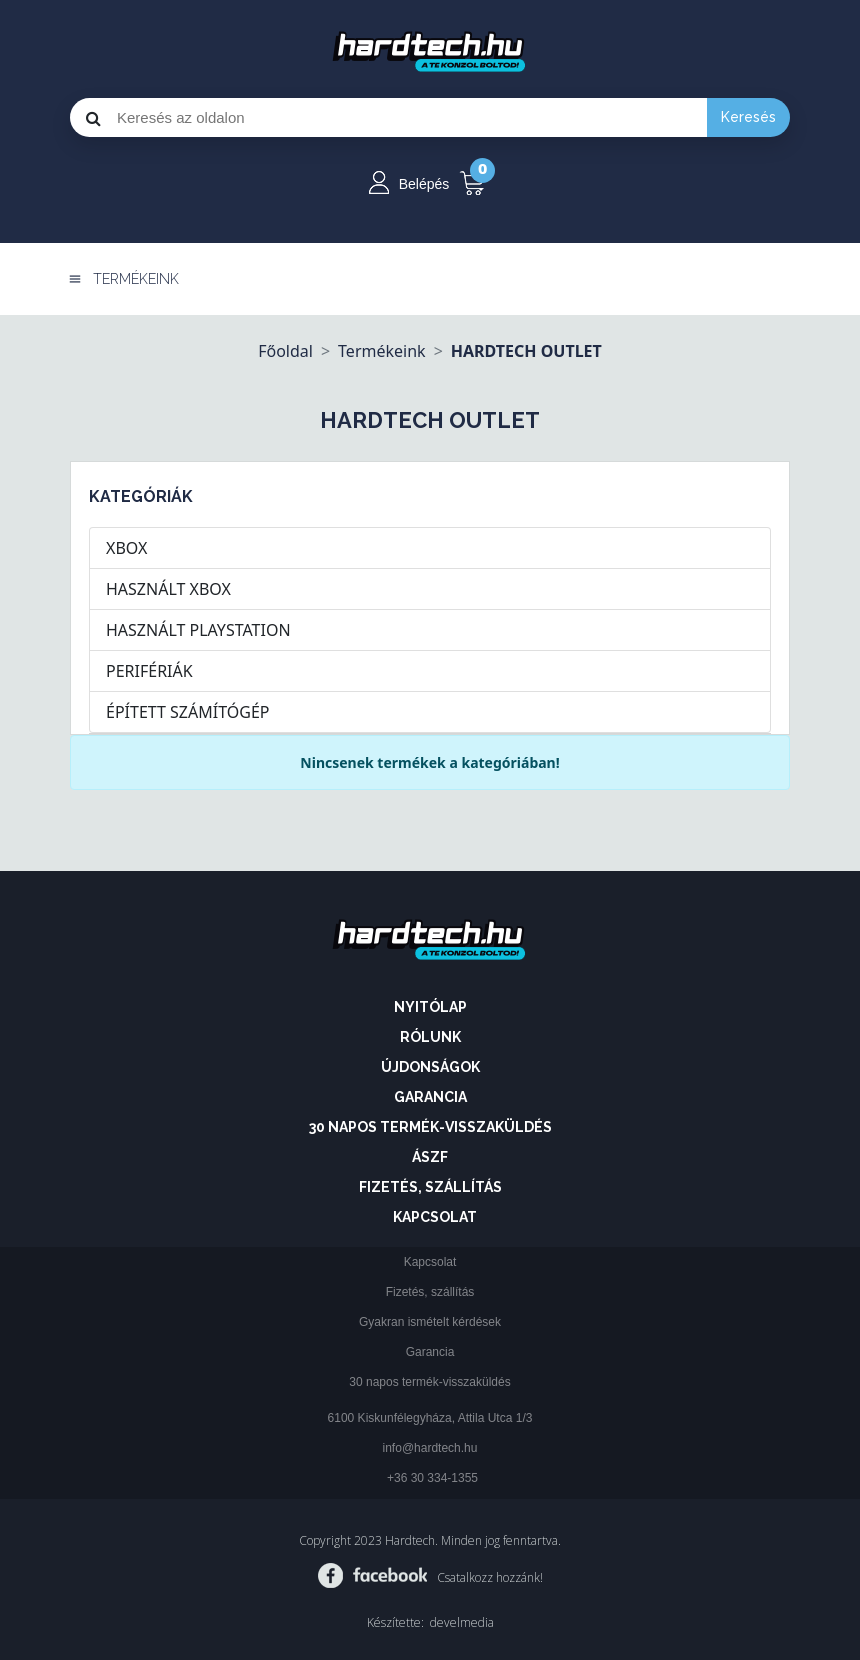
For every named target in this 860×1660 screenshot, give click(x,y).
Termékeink (382, 351)
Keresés (748, 117)
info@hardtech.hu (430, 1448)
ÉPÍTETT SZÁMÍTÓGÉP (187, 712)
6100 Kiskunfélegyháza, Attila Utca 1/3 (430, 1418)
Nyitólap (430, 1007)
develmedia (462, 1622)
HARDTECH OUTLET (526, 351)
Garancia (430, 1097)
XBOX (126, 548)
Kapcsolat (435, 1217)
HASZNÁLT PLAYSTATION (198, 630)
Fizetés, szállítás (430, 1187)
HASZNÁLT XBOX (168, 589)
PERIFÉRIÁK (149, 671)
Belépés (424, 184)
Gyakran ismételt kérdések (430, 1322)
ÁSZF (430, 1157)
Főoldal (285, 351)
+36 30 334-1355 (432, 1478)
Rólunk (430, 1037)
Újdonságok (430, 1067)
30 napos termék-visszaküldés (430, 1127)
